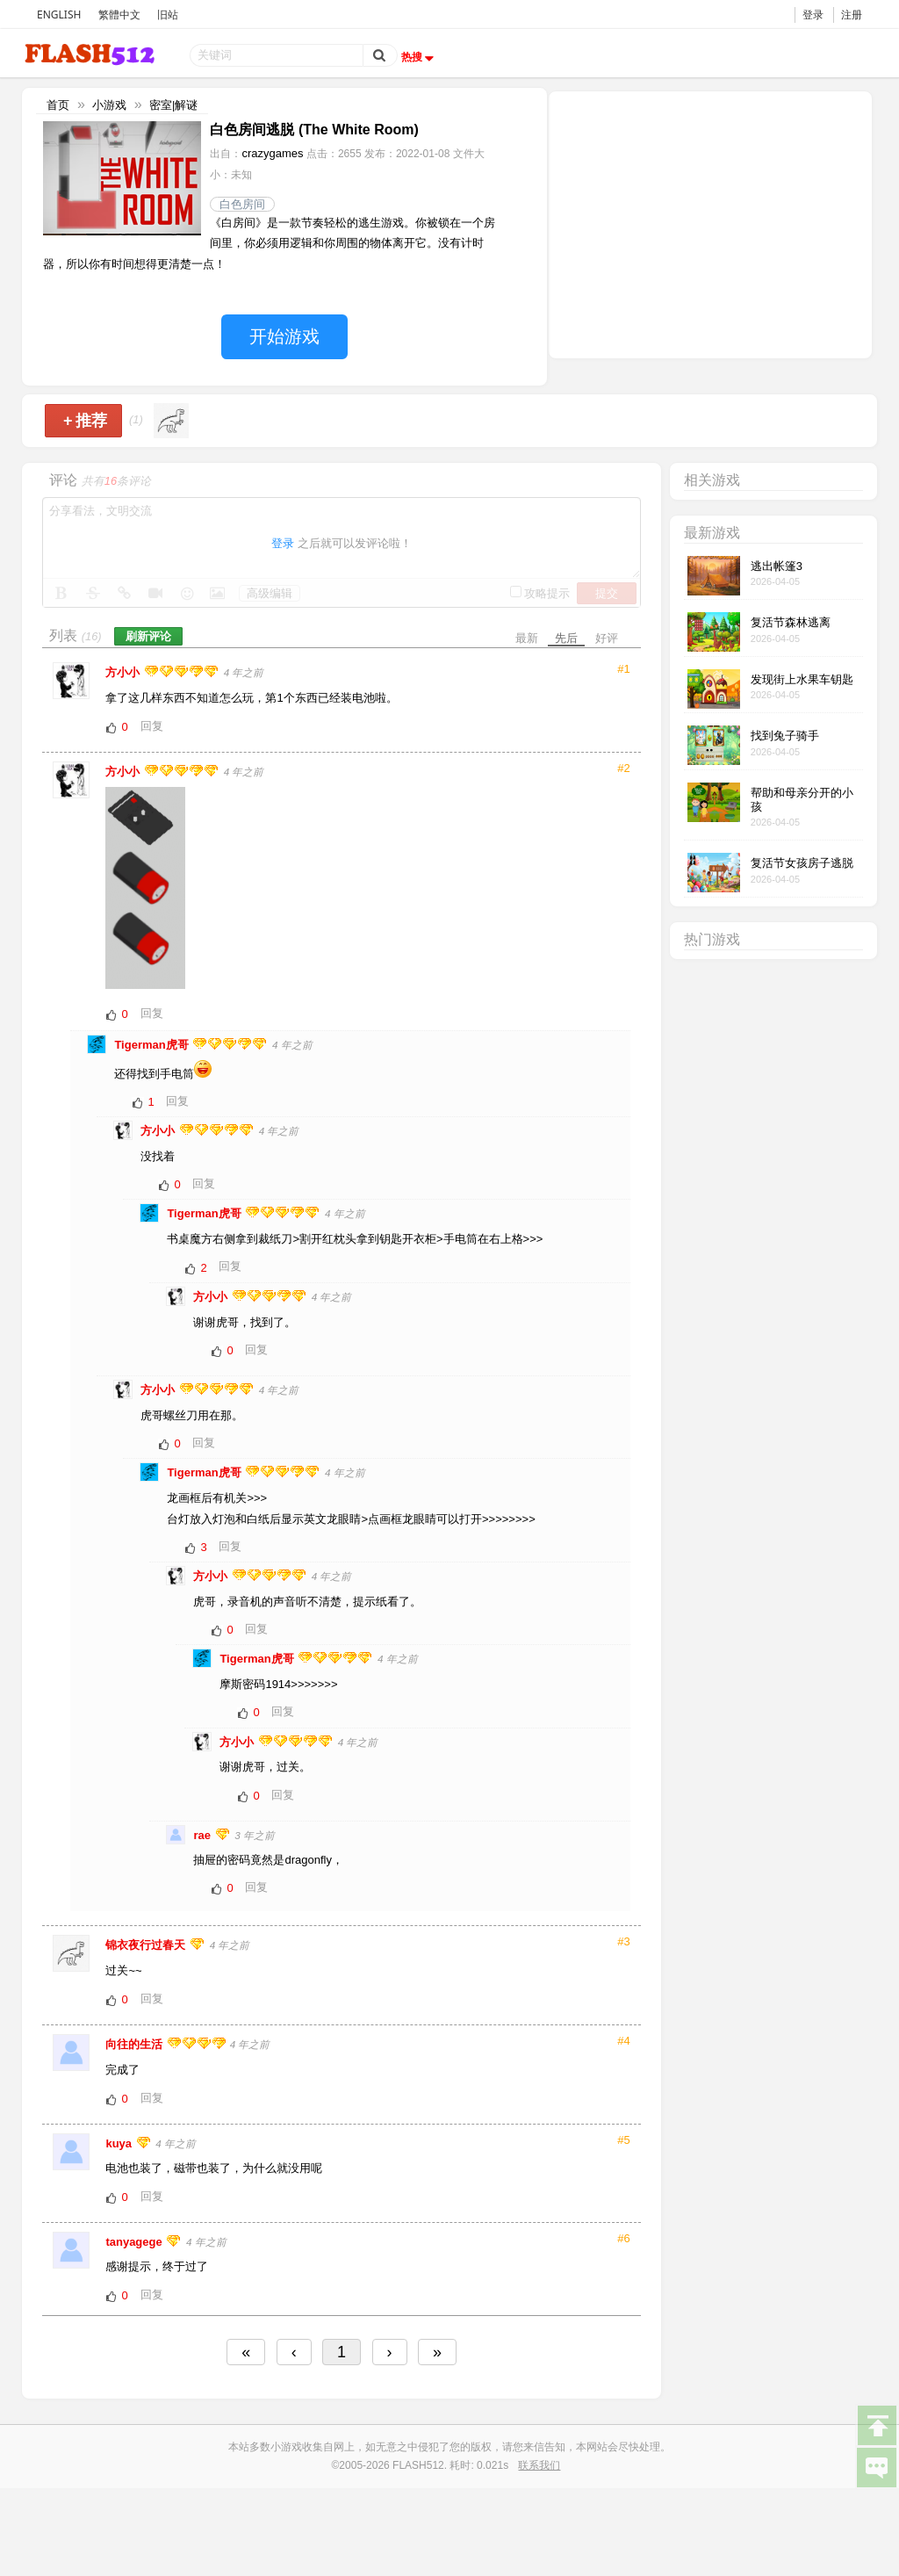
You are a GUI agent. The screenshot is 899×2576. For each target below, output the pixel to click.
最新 (526, 638)
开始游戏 (284, 336)
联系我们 (539, 2465)
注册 (851, 14)
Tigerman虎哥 (152, 1044)
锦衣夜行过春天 (147, 1945)
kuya (119, 2143)
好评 (606, 638)
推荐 (85, 420)
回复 (151, 725)
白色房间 (242, 204)
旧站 (167, 14)
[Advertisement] (710, 223)
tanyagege (135, 2241)
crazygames (272, 153)
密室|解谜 (173, 105)
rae (203, 1835)
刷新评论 (148, 636)
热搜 (419, 57)
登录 (812, 14)
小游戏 (109, 105)
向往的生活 (135, 2044)
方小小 (124, 672)
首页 (58, 105)
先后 (566, 638)
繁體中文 (119, 14)
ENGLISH (59, 14)
